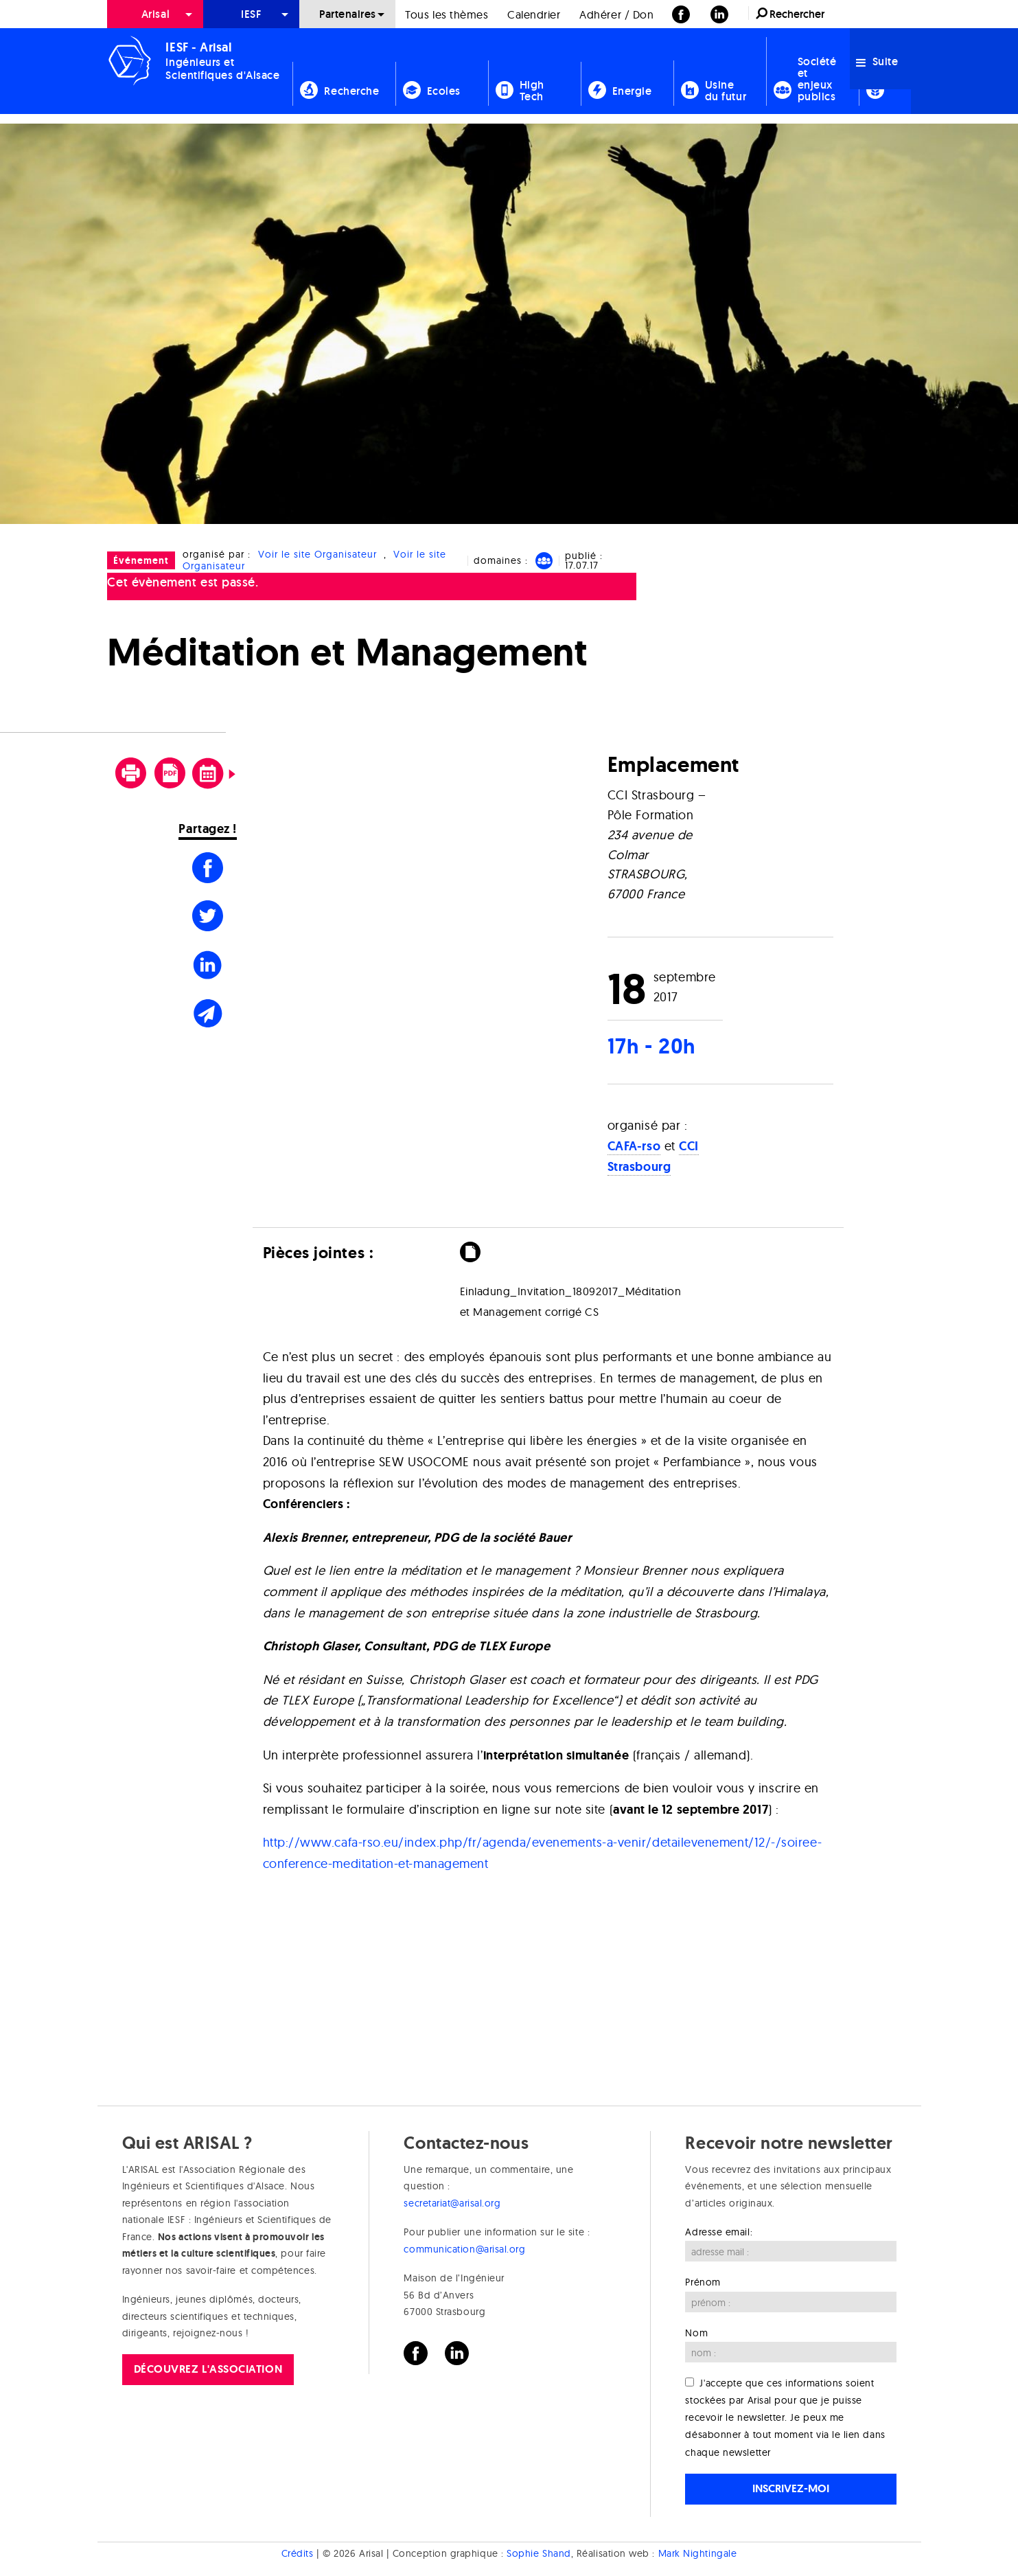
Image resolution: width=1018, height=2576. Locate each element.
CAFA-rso (634, 1146)
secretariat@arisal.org (452, 2203)
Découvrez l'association (208, 2369)
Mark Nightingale (697, 2554)
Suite (877, 61)
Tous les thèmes (446, 14)
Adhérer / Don (616, 14)
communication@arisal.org (464, 2249)
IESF (251, 14)
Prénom (702, 2282)
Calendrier (533, 14)
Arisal (155, 14)
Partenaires (347, 14)
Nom (696, 2333)
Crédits (297, 2554)
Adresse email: (718, 2232)
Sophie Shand (538, 2554)
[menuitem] (155, 14)
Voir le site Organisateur (317, 554)
